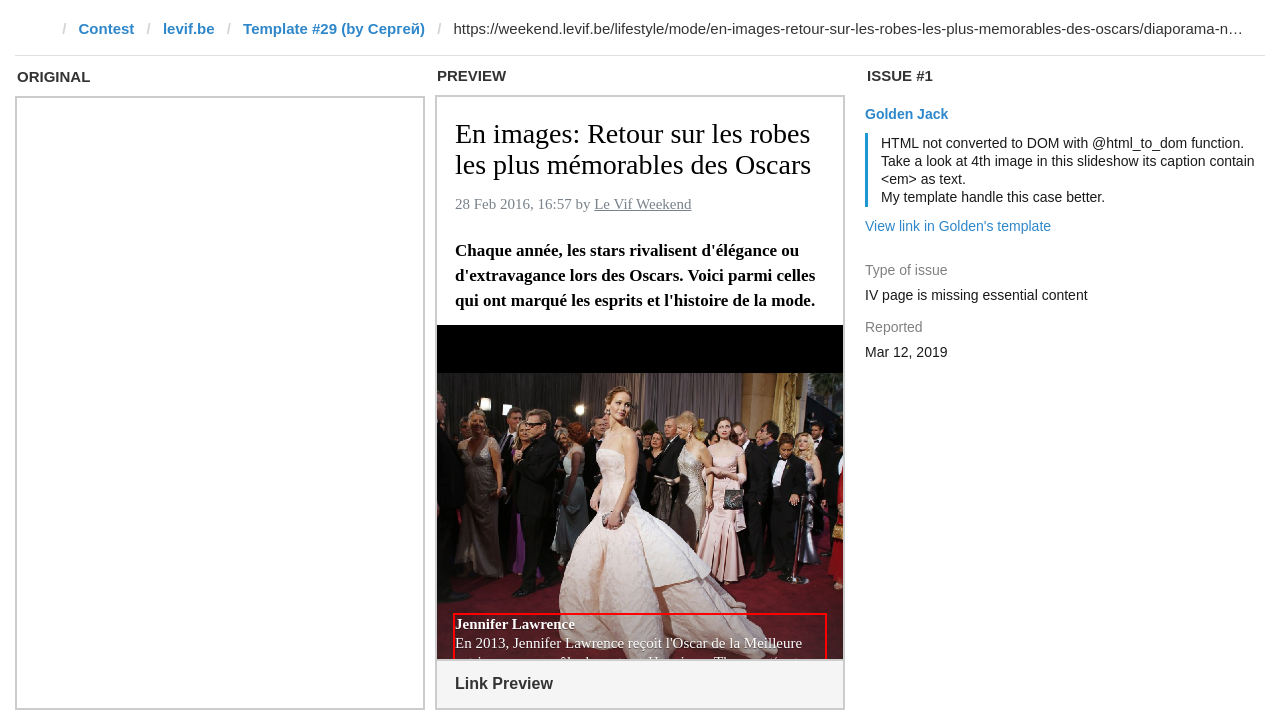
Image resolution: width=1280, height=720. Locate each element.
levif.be (189, 28)
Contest (107, 28)
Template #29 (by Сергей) (334, 28)
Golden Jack (906, 114)
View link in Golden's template (958, 226)
